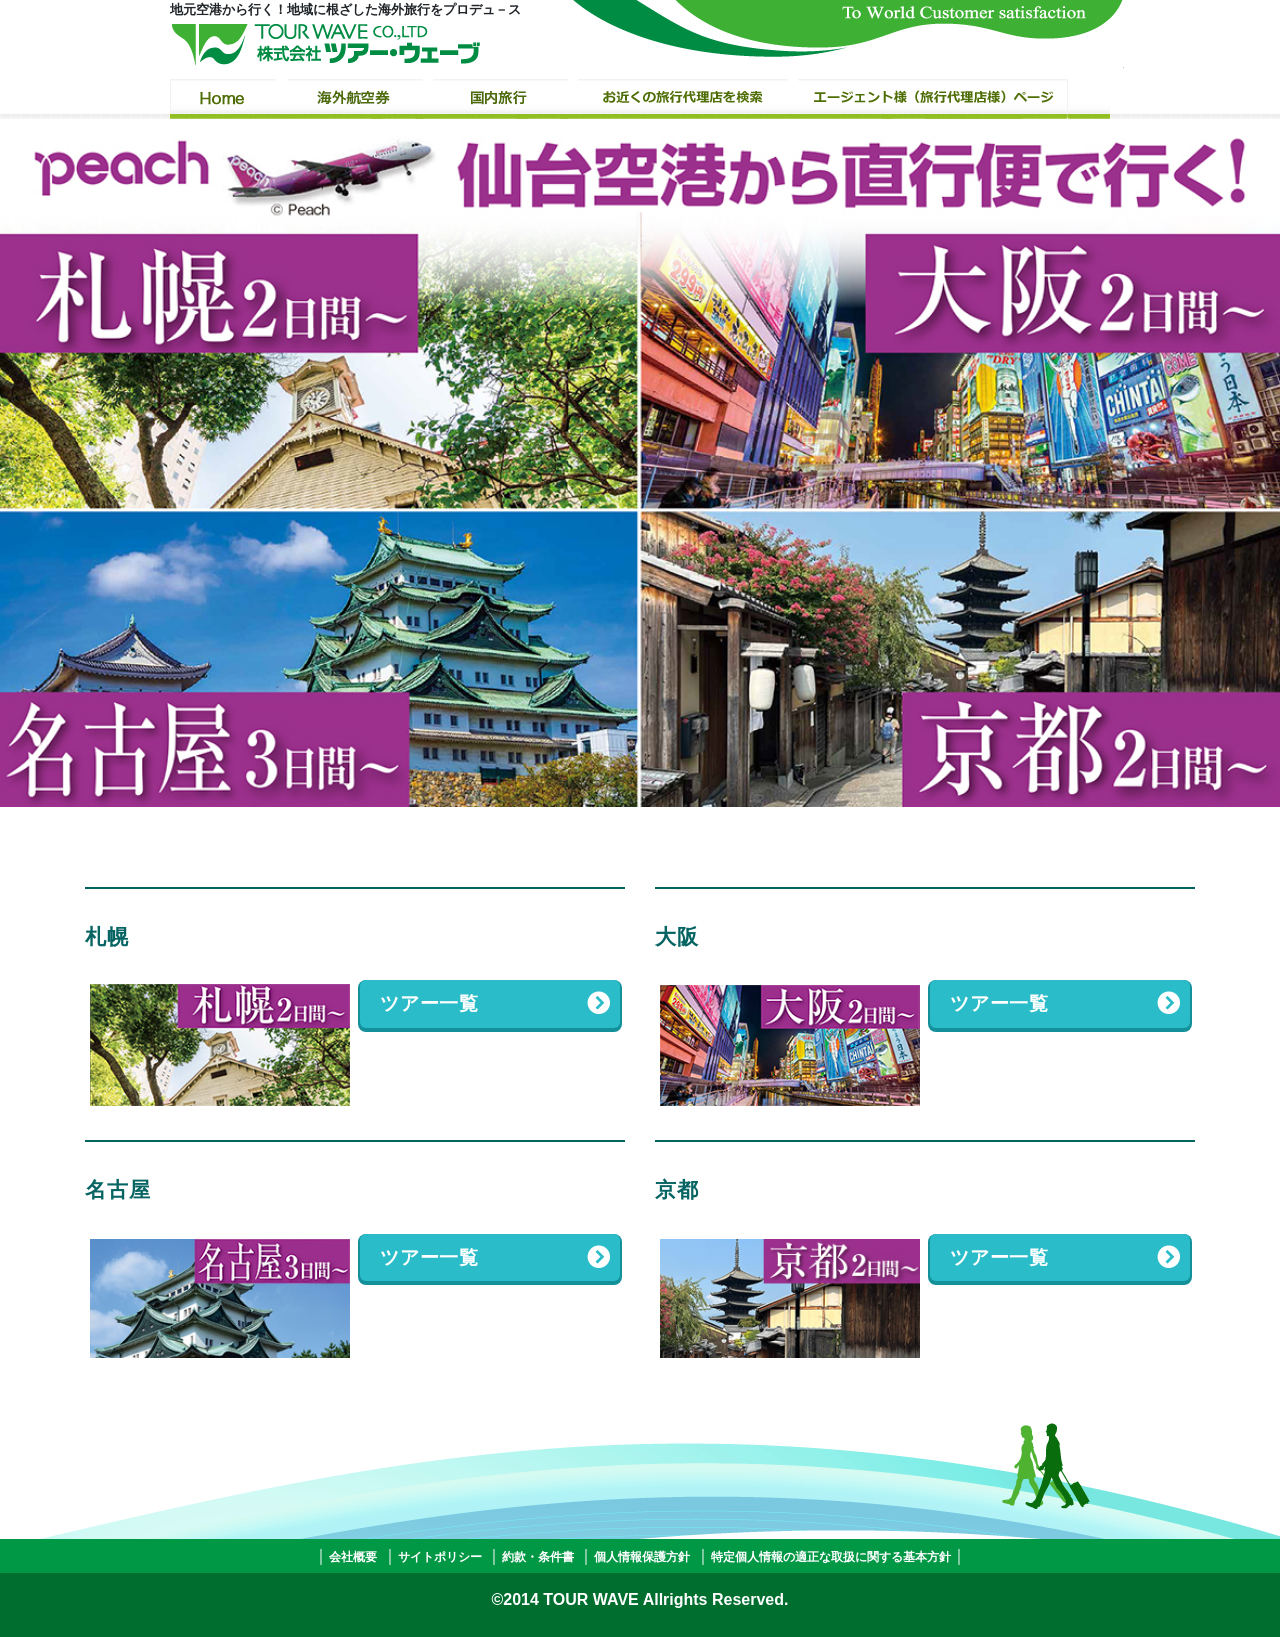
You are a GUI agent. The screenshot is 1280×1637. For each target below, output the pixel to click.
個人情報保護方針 (642, 1557)
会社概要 (353, 1557)
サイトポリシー (440, 1557)
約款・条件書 (538, 1557)
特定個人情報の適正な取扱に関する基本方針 (831, 1557)
